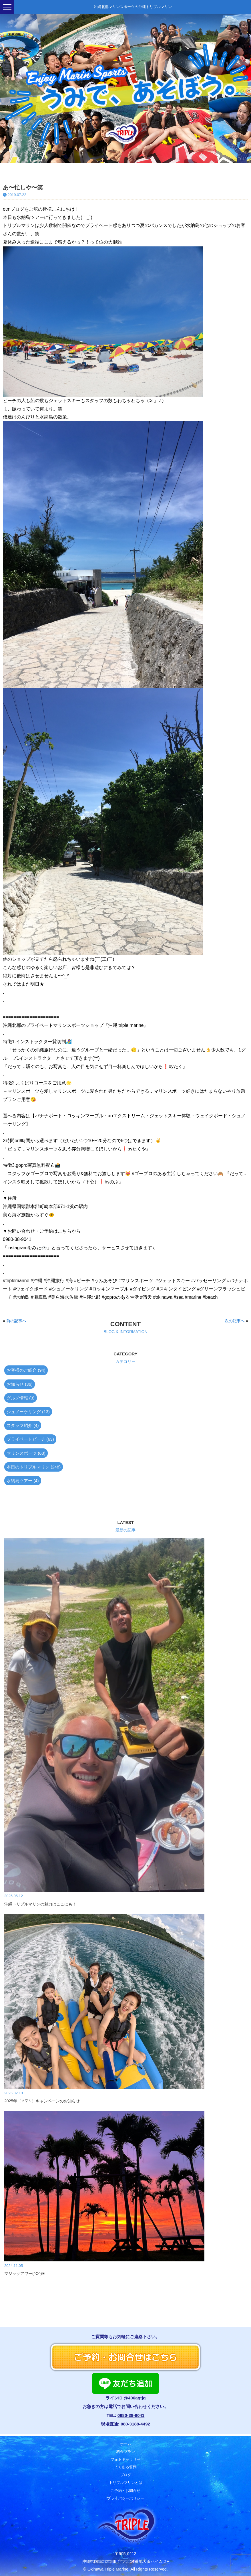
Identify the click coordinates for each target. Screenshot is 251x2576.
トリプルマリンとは (125, 2481)
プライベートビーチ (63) (30, 1439)
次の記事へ (235, 1320)
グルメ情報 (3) (21, 1397)
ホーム (125, 2442)
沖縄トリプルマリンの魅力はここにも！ (40, 1904)
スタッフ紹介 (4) (23, 1425)
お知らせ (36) (20, 1384)
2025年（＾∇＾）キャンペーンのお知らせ (42, 2101)
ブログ (125, 2473)
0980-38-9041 (131, 2415)
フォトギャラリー (125, 2458)
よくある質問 (125, 2466)
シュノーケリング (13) (28, 1411)
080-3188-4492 (135, 2423)
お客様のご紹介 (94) (26, 1370)
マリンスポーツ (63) (26, 1453)
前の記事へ (16, 1320)
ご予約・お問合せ (125, 2489)
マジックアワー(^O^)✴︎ (24, 2273)
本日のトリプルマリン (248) (34, 1466)
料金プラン (125, 2450)
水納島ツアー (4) (23, 1480)
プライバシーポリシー (125, 2497)
